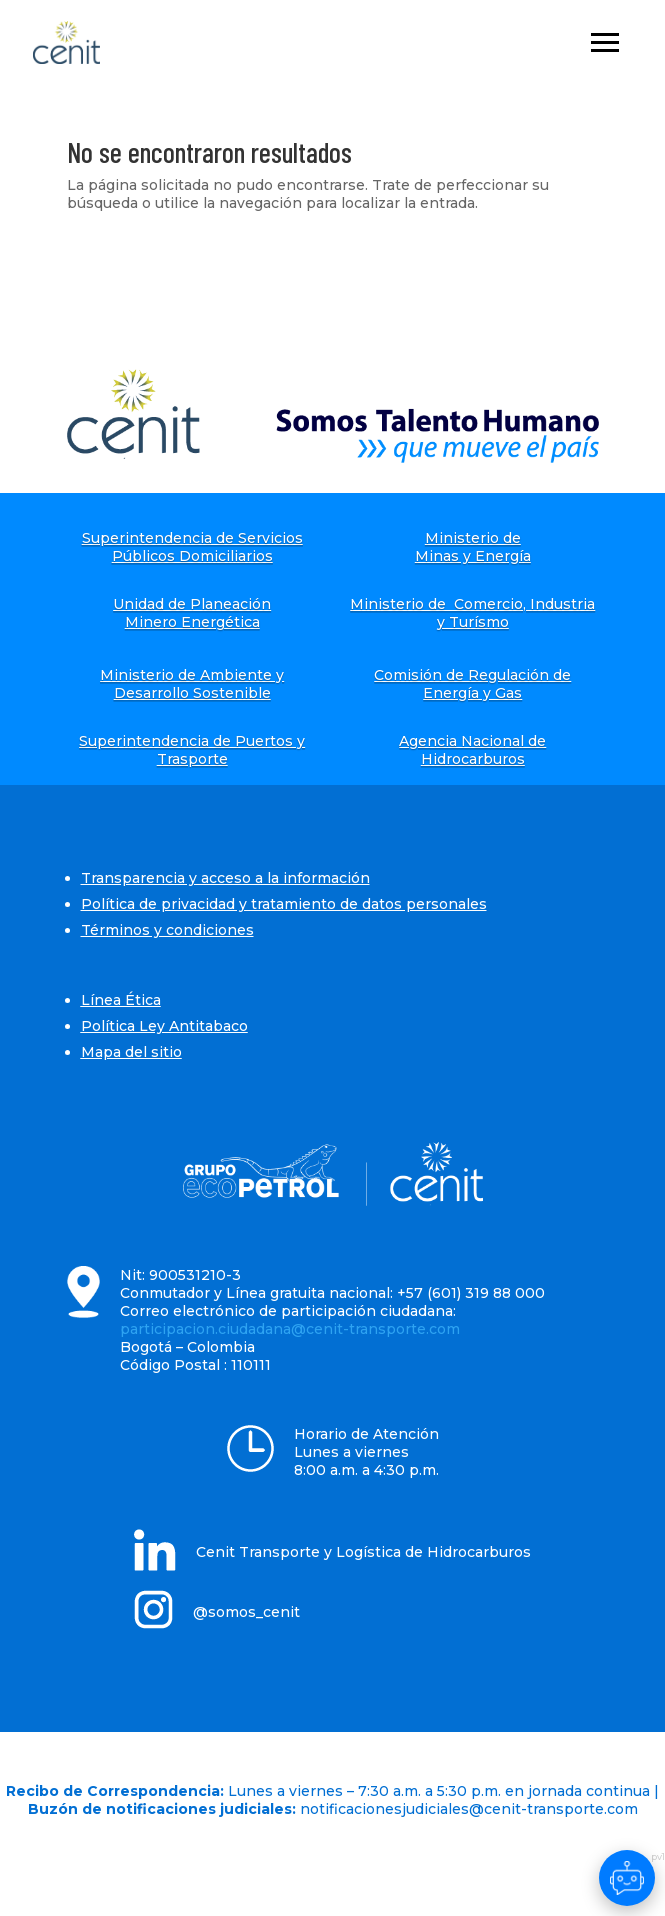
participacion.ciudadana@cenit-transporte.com (290, 1329)
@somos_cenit (246, 1612)
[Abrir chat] (627, 1878)
